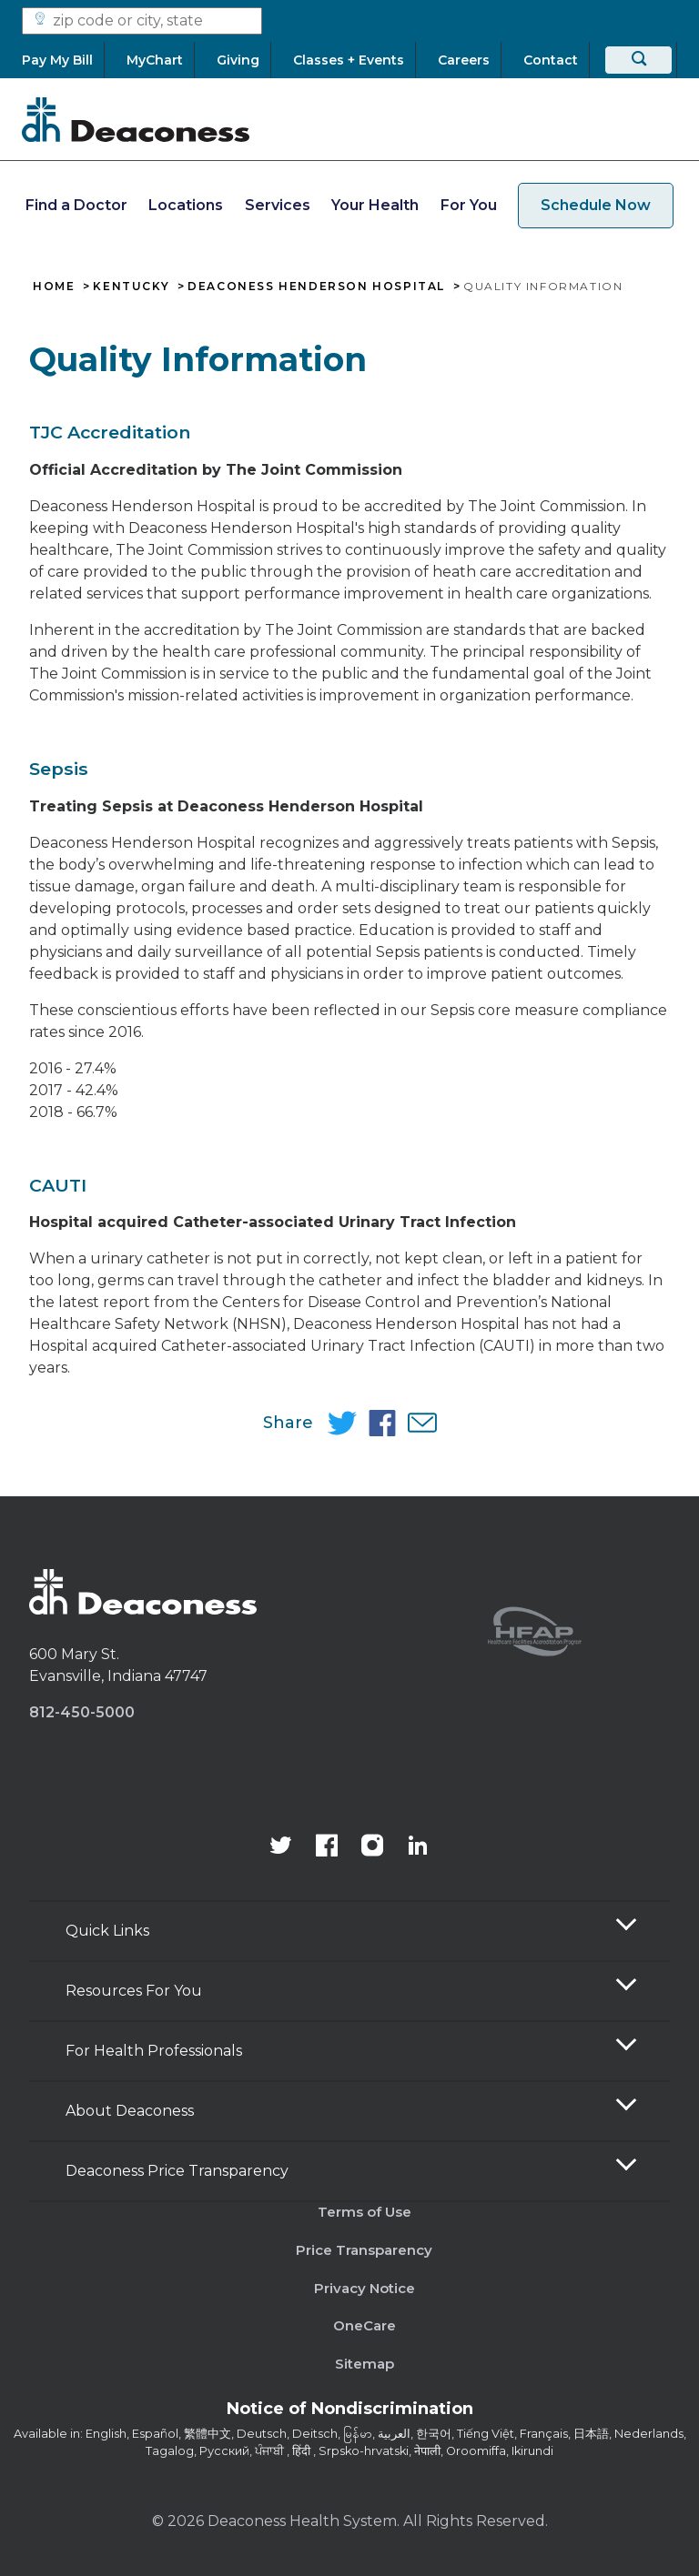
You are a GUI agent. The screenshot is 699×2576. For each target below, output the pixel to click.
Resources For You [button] (134, 1990)
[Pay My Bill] (63, 60)
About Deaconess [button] (130, 2110)
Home (54, 286)
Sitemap (364, 2363)
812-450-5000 (82, 1712)
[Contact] (550, 60)
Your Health (375, 205)
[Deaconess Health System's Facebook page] (326, 1847)
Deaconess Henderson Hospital (316, 286)
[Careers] (464, 60)
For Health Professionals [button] (154, 2050)
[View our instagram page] (372, 1847)
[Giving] (238, 60)
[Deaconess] (135, 119)
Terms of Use (364, 2211)
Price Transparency (364, 2250)
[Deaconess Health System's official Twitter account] (281, 1847)
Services (277, 205)
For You (469, 205)
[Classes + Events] (348, 60)
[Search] (638, 60)
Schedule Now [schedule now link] (596, 205)
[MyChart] (155, 60)
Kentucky (131, 286)
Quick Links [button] (107, 1930)
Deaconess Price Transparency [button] (177, 2170)
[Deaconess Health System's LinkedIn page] (417, 1847)
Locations (185, 205)
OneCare (364, 2325)
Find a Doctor (76, 205)
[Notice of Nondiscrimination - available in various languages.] (350, 2412)
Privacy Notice (364, 2288)
